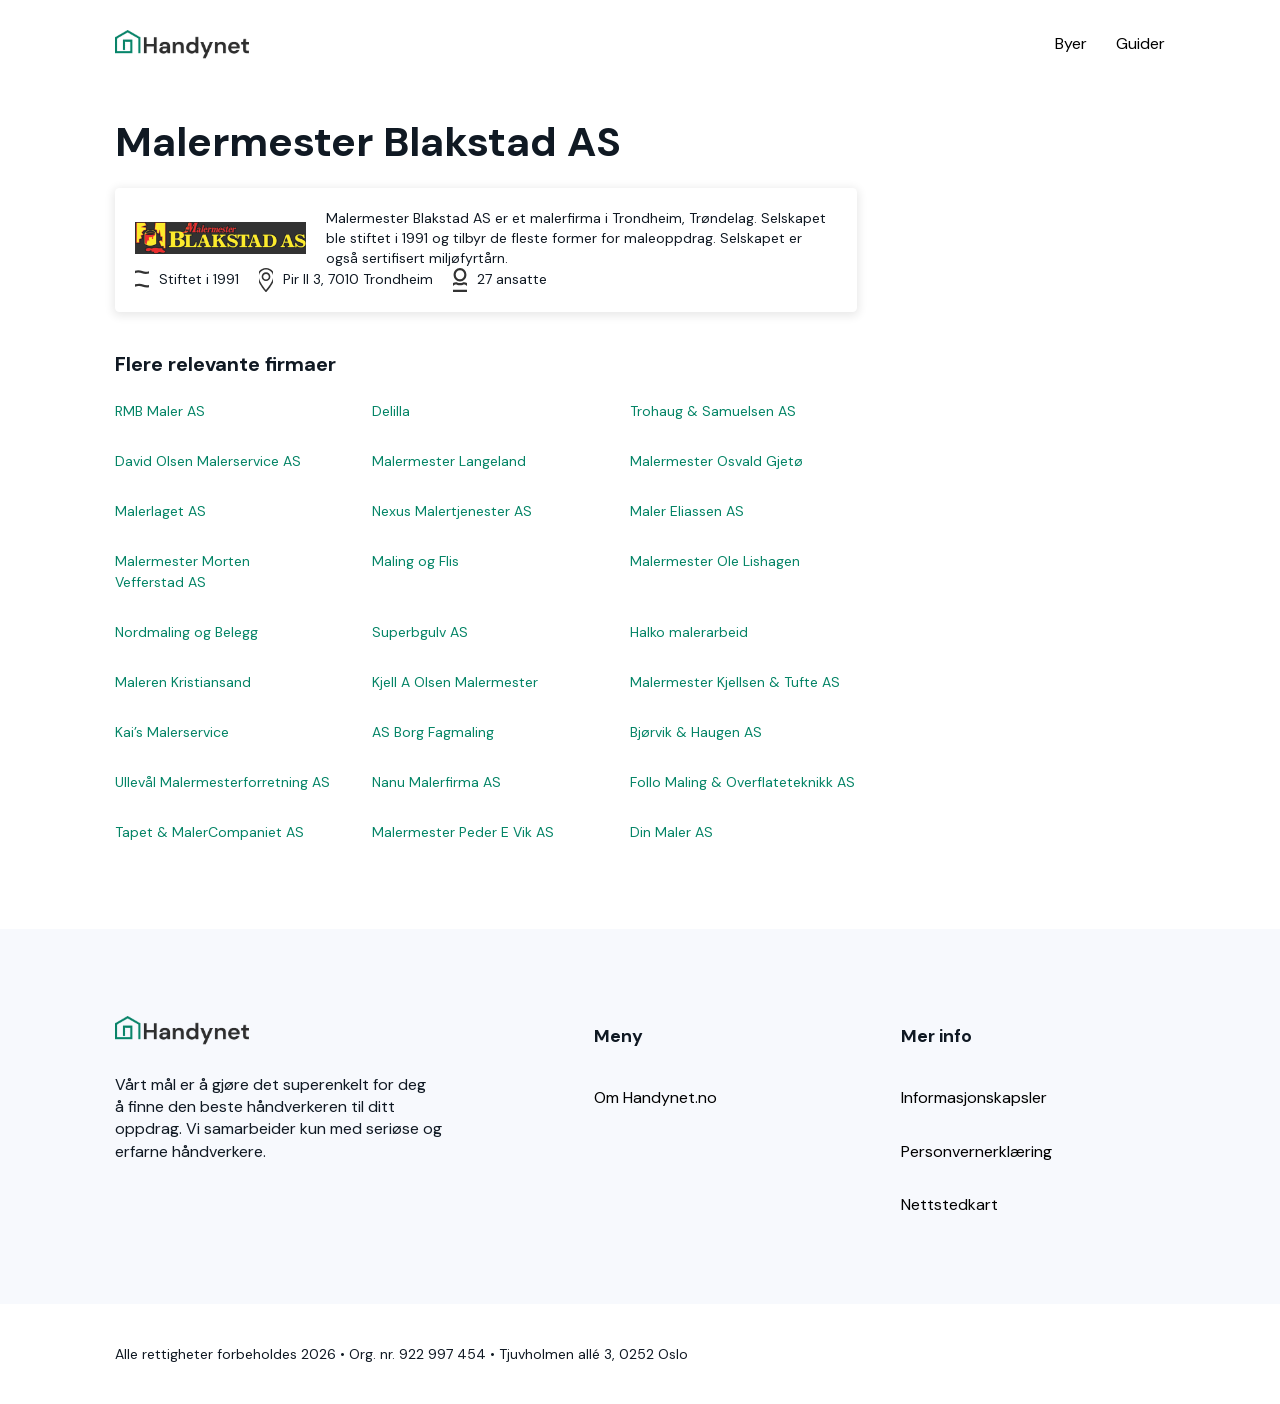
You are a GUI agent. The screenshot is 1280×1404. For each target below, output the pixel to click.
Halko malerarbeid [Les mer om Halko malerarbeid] (689, 632)
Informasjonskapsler (974, 1097)
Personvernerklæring (976, 1151)
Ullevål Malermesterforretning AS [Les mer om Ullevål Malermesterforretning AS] (222, 782)
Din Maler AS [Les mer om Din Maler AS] (671, 832)
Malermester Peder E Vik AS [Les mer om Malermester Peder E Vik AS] (463, 832)
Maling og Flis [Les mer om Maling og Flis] (415, 561)
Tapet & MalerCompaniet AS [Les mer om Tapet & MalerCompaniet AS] (209, 832)
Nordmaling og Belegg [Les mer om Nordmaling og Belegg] (186, 632)
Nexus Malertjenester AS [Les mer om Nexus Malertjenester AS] (452, 511)
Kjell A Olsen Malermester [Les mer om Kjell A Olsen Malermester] (455, 682)
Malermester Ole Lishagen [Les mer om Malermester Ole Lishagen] (715, 561)
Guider (1140, 43)
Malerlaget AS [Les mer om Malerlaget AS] (160, 511)
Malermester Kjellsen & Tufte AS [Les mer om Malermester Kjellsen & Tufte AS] (735, 682)
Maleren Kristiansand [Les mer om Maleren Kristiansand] (183, 682)
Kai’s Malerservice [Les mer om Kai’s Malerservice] (172, 732)
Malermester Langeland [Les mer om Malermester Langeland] (449, 461)
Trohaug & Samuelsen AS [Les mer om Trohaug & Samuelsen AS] (713, 411)
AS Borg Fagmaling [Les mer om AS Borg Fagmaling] (433, 732)
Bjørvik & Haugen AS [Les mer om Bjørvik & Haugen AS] (696, 732)
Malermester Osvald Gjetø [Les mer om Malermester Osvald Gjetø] (716, 461)
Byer (1071, 43)
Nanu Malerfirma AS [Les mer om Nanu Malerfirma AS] (436, 782)
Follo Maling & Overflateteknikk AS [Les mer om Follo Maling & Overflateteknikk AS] (742, 782)
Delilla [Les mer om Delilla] (391, 411)
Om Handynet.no (655, 1097)
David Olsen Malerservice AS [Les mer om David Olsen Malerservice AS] (208, 461)
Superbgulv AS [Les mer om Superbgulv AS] (420, 632)
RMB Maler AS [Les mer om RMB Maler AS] (160, 411)
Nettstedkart (949, 1204)
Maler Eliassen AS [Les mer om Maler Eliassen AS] (687, 511)
